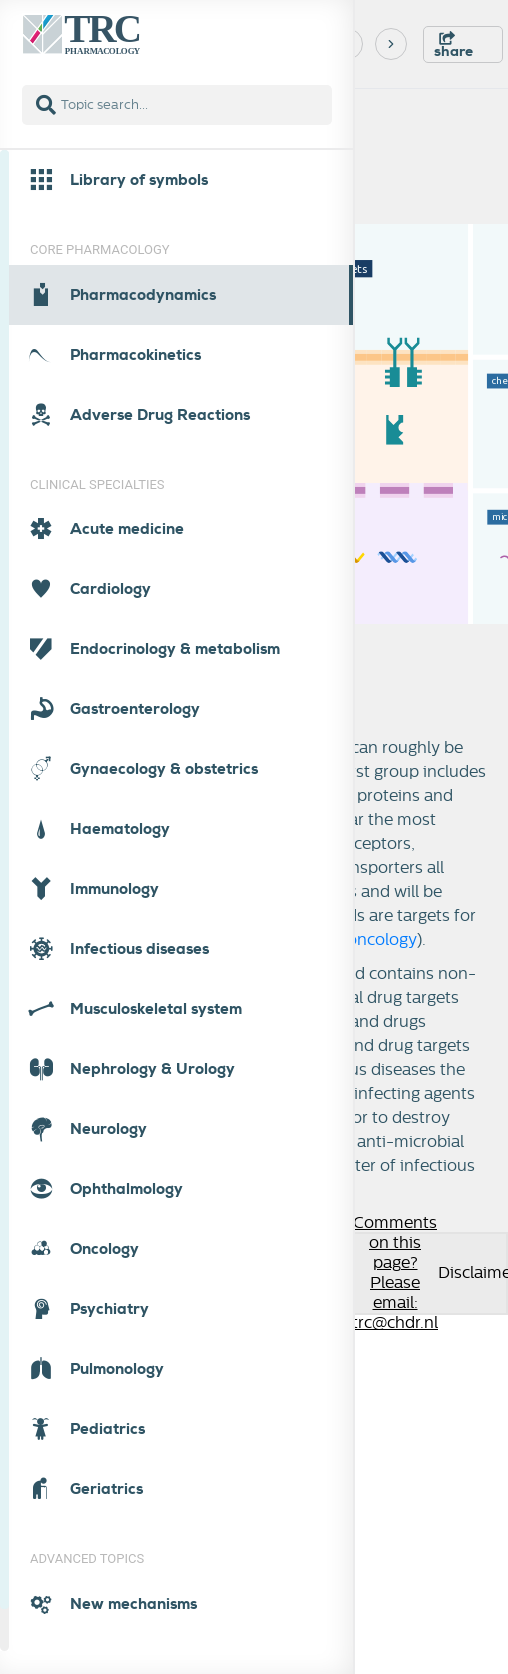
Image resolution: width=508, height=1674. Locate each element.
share (453, 45)
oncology (382, 940)
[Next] (391, 44)
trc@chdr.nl (395, 1323)
